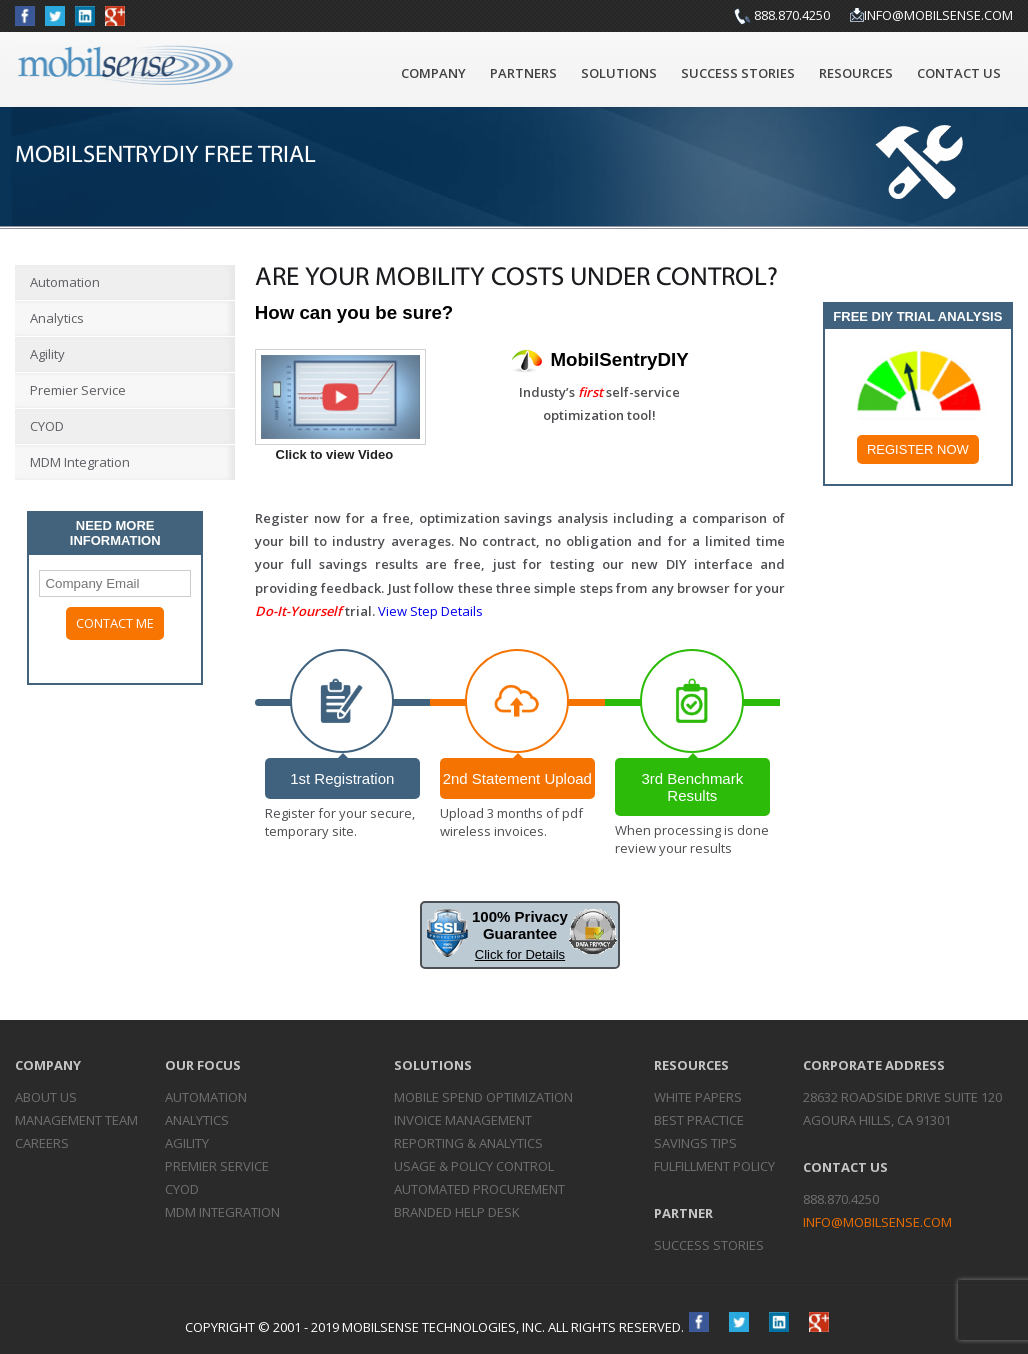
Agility (47, 354)
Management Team (76, 1120)
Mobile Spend (483, 1097)
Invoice (463, 1120)
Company (433, 73)
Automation (65, 282)
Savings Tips (695, 1143)
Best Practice (699, 1120)
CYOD (47, 426)
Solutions (619, 73)
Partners (523, 73)
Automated (479, 1189)
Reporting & (468, 1143)
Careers (42, 1143)
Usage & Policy (474, 1166)
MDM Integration (80, 462)
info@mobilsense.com (938, 15)
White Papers (698, 1097)
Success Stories (738, 73)
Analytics (57, 318)
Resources (856, 73)
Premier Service (78, 390)
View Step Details (430, 611)
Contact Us (959, 73)
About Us (46, 1097)
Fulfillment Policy (714, 1166)
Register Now (918, 449)
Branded (457, 1212)
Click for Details (520, 954)
